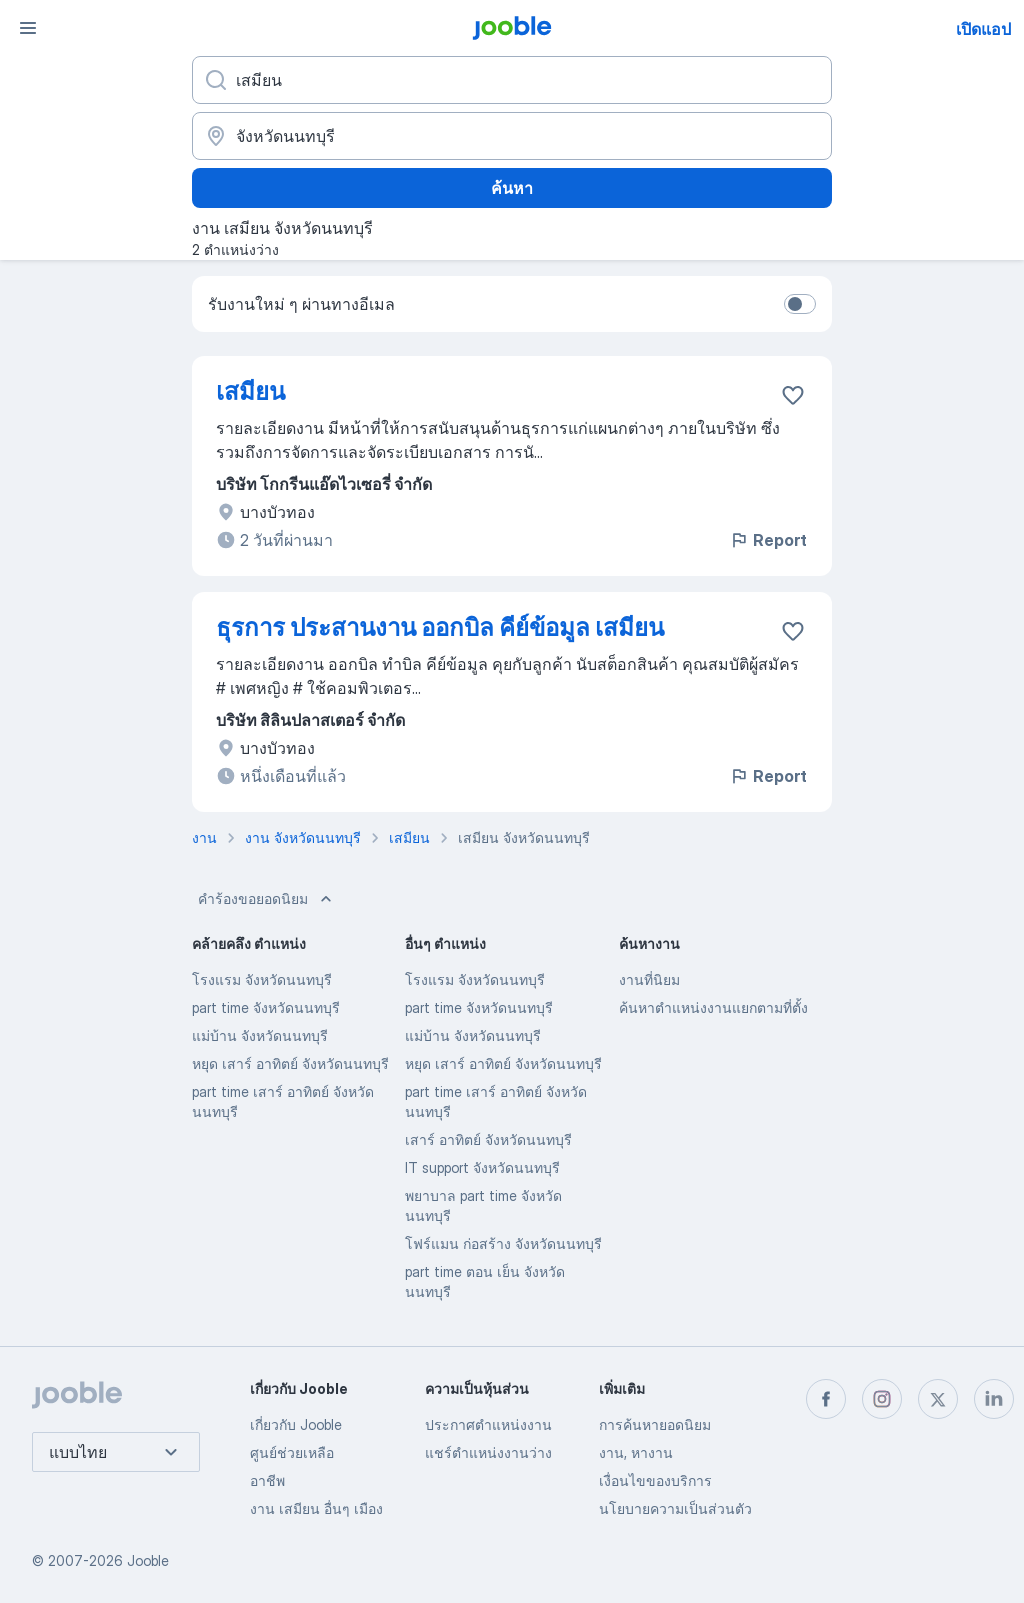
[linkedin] (994, 1399)
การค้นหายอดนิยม (655, 1424)
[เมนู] (28, 28)
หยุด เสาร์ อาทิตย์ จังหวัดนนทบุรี (290, 1063)
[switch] (800, 304)
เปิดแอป (983, 29)
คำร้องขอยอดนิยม (267, 899)
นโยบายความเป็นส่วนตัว (675, 1508)
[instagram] (882, 1399)
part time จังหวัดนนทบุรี (266, 1007)
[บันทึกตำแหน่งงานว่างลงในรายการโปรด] (793, 395)
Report (768, 540)
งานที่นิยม (649, 979)
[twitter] (938, 1399)
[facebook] (826, 1399)
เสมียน (250, 391)
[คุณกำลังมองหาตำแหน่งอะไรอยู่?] (512, 80)
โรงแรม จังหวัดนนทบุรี (262, 979)
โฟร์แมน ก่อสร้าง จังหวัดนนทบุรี (503, 1243)
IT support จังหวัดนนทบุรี (482, 1167)
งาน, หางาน (636, 1452)
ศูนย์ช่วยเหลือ (292, 1452)
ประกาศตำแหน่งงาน (488, 1424)
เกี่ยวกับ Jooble (296, 1424)
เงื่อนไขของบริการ (655, 1480)
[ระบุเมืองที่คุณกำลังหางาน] (512, 136)
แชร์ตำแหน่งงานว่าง (488, 1452)
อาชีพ (267, 1480)
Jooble (148, 1560)
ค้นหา (512, 188)
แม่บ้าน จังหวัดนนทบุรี (260, 1035)
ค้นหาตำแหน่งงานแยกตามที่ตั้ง (713, 1007)
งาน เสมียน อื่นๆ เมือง (316, 1508)
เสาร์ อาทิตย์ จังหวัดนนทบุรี (488, 1139)
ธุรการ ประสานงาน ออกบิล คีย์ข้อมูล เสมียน (440, 627)
